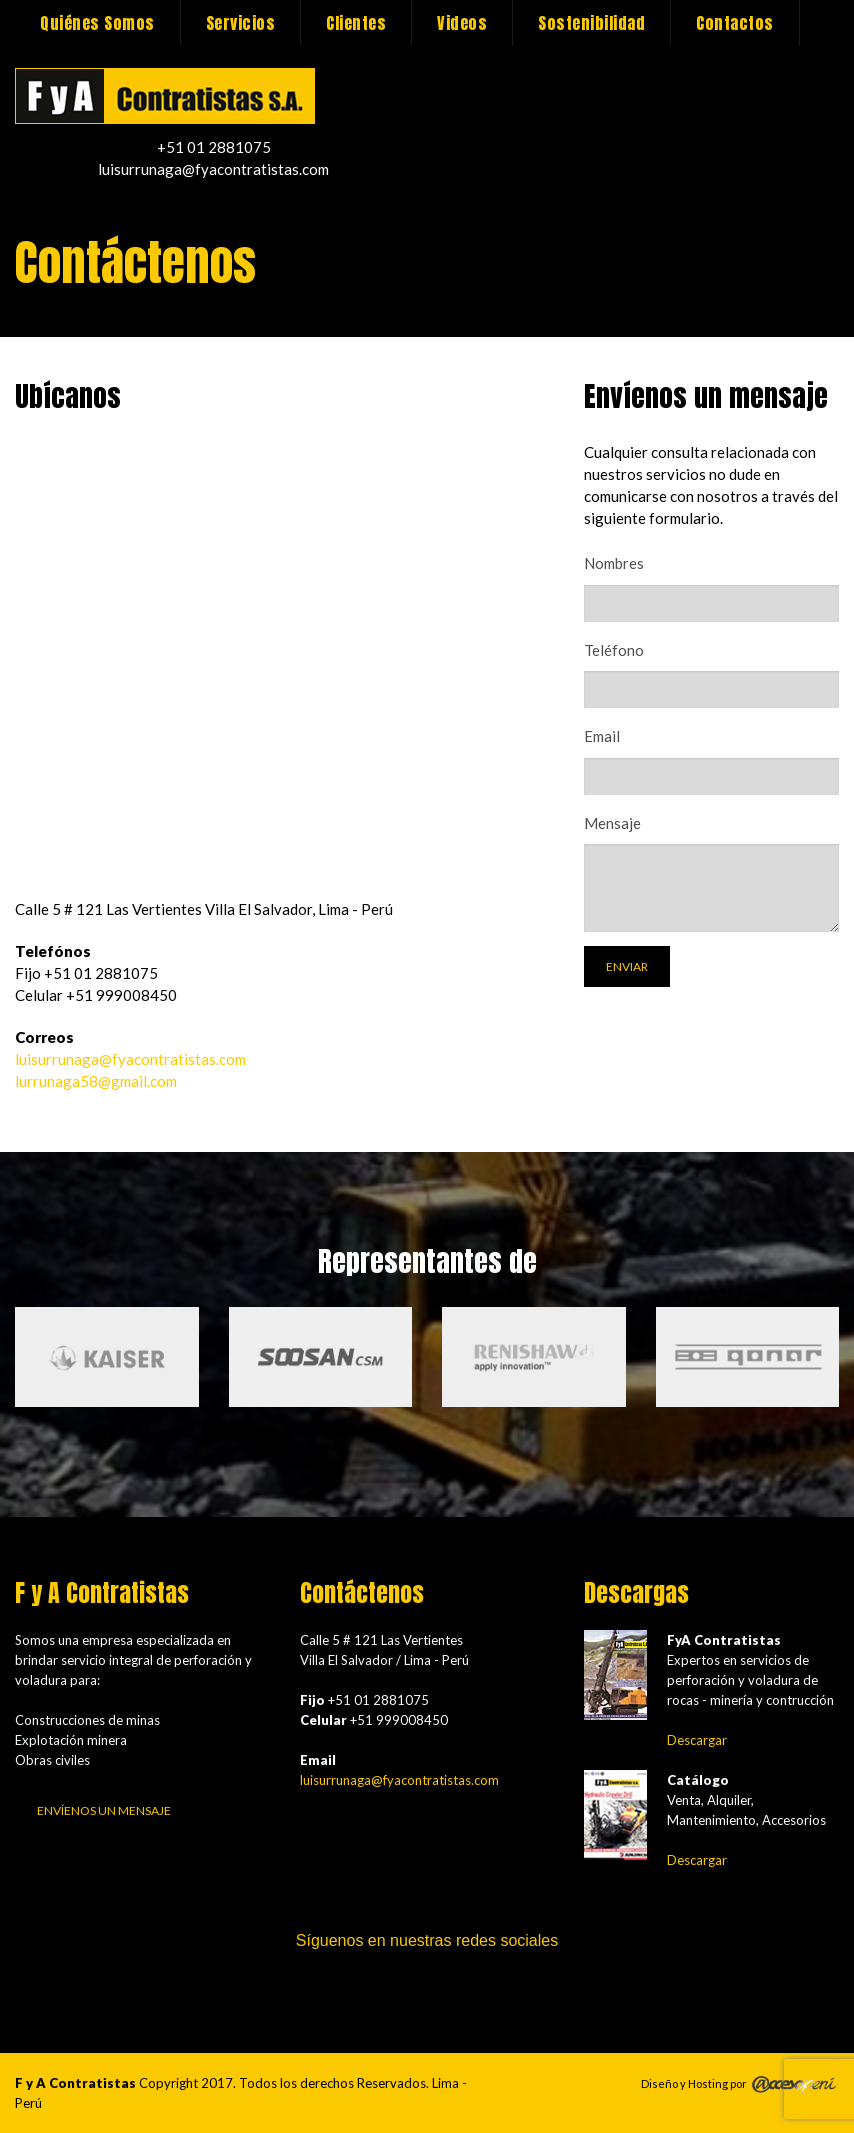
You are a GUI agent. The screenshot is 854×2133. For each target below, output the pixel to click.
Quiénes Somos (97, 23)
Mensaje (612, 823)
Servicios (241, 23)
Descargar (697, 1740)
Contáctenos (165, 96)
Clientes (356, 23)
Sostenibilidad (591, 23)
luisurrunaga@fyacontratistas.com (130, 1059)
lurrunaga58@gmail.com (96, 1081)
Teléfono (614, 650)
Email (602, 736)
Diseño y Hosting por (694, 2082)
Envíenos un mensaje (104, 1810)
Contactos (735, 23)
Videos (462, 23)
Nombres (614, 563)
